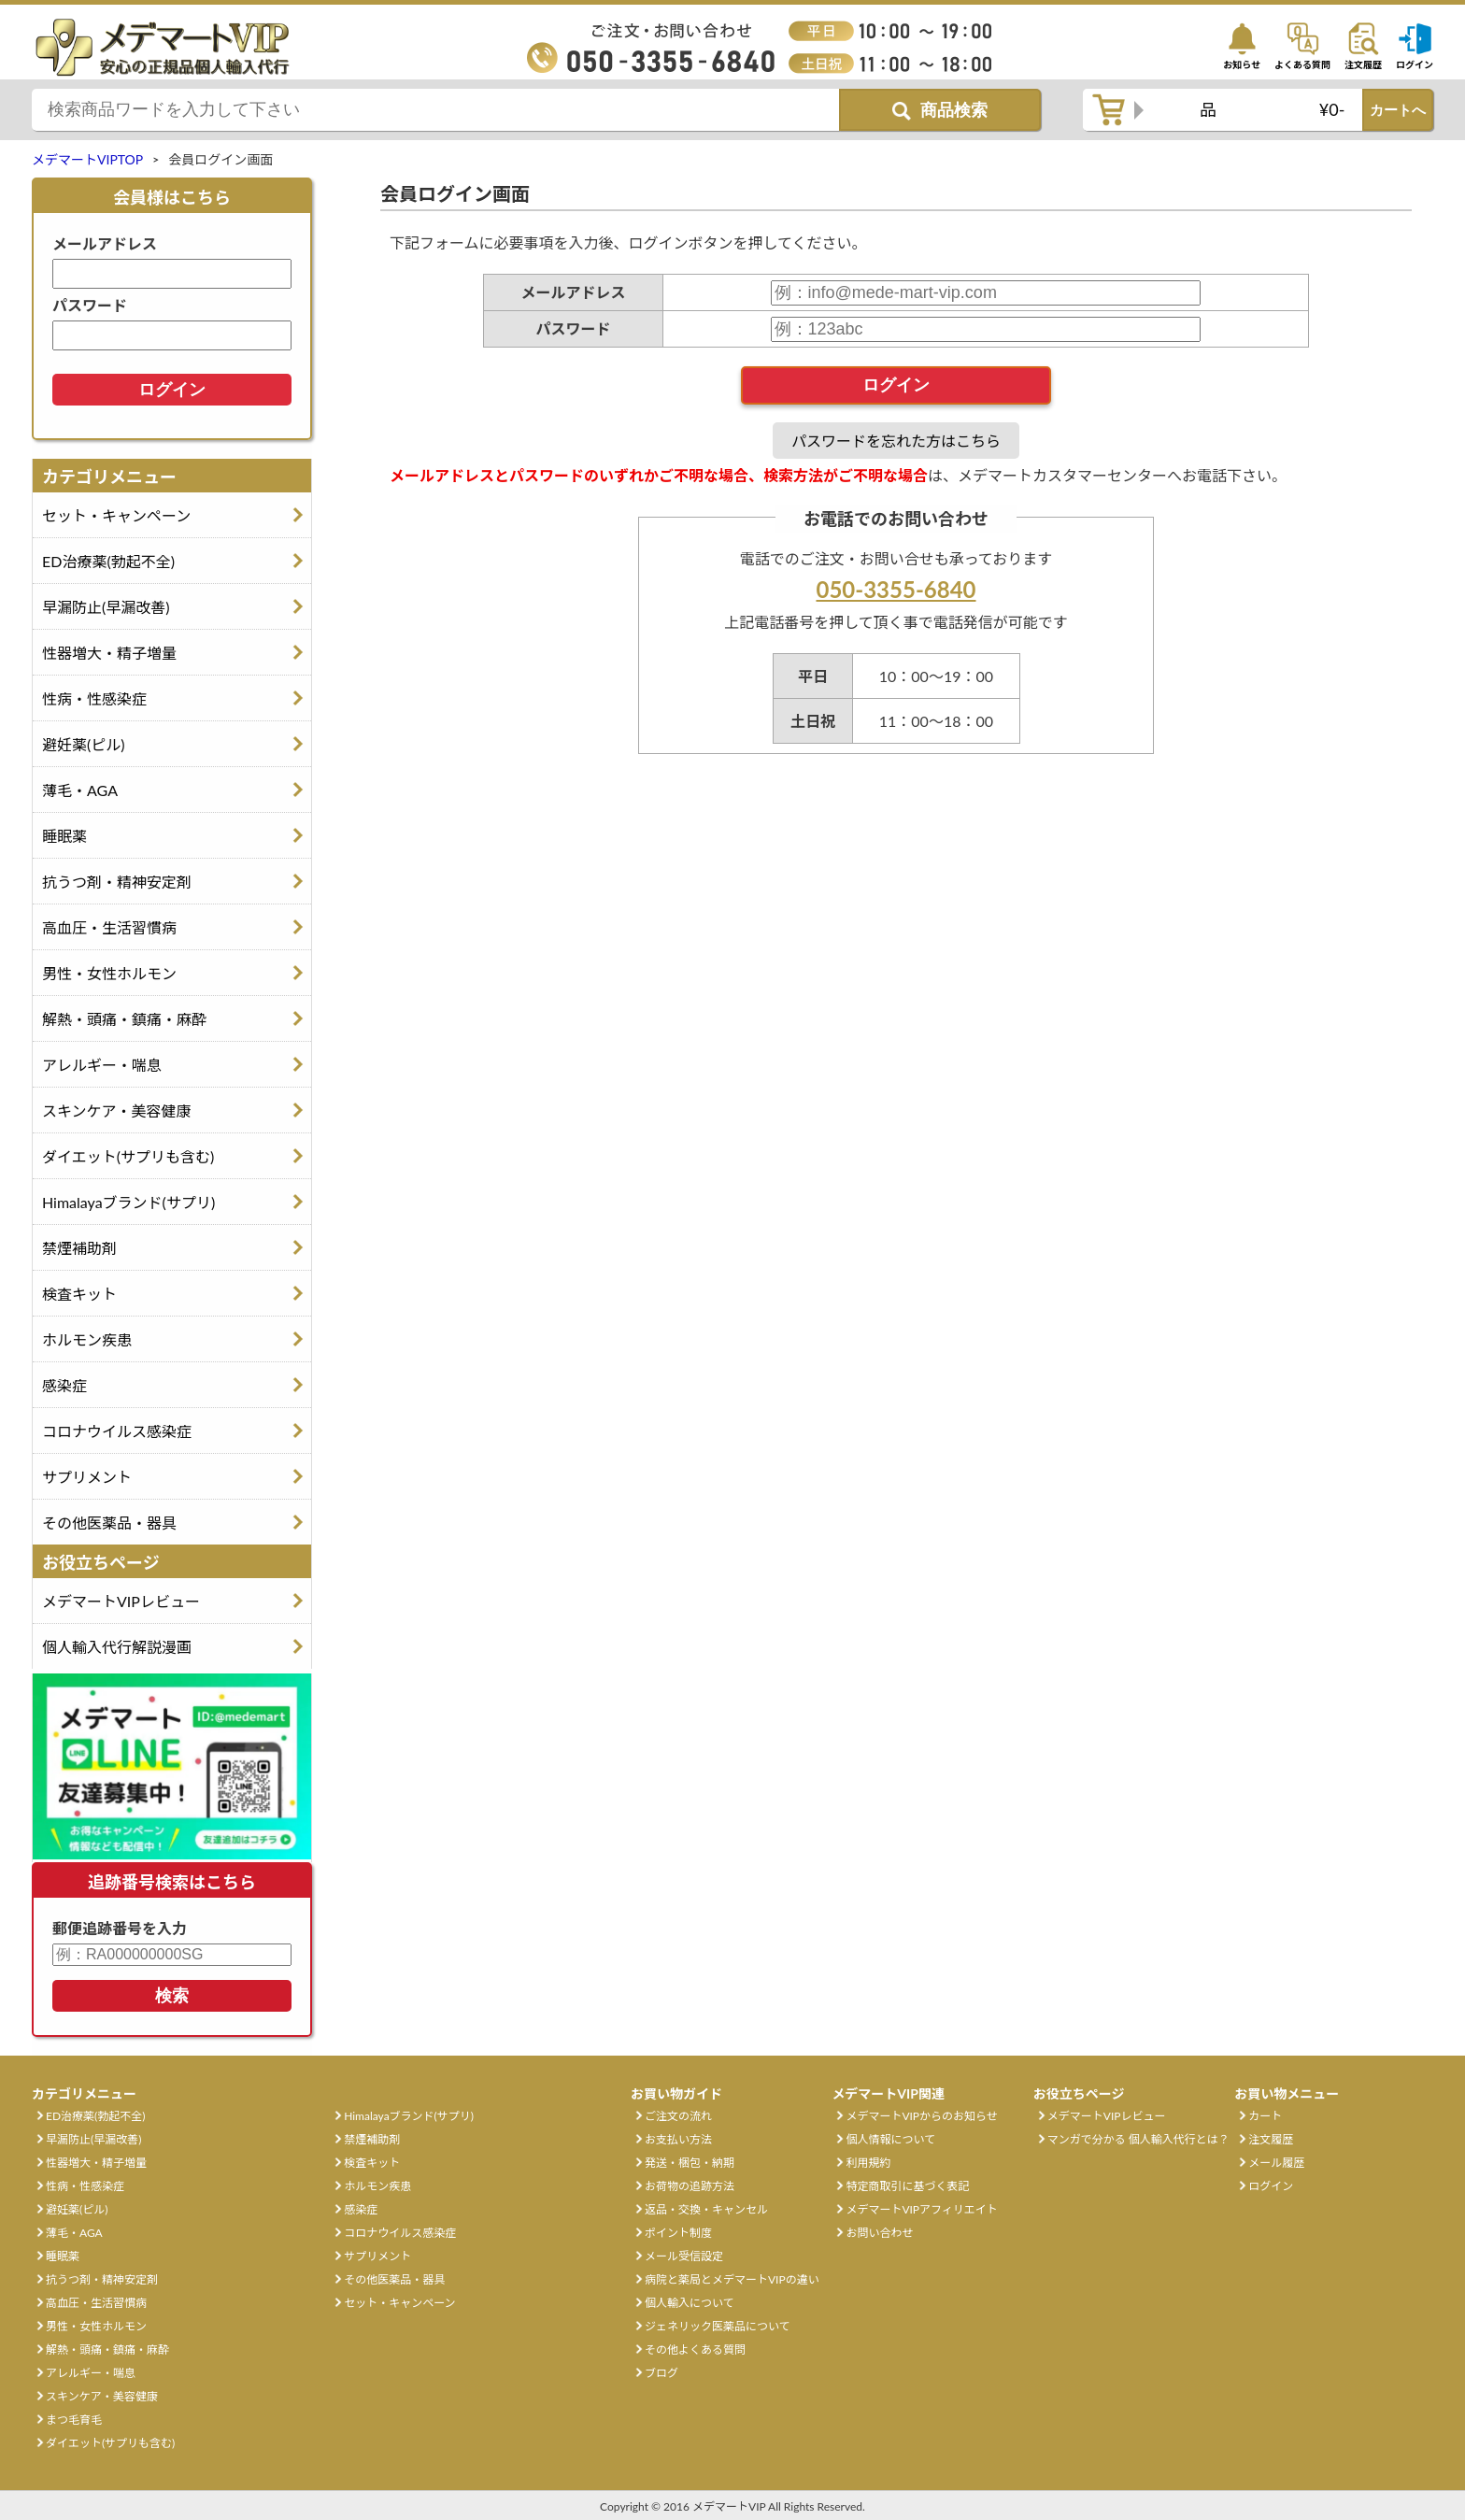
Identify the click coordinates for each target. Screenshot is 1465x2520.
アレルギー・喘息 (102, 1065)
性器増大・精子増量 (109, 653)
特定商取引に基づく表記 (907, 2186)
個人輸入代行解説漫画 (117, 1647)
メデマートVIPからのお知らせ (921, 2116)
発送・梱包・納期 (689, 2163)
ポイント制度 (678, 2233)
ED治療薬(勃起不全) (108, 561)
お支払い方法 (678, 2139)
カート (1265, 2116)
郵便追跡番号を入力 (119, 1928)
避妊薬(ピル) (83, 744)
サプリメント (87, 1477)
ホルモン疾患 (87, 1339)
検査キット (79, 1294)
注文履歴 (1270, 2139)
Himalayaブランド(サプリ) (128, 1202)
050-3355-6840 (895, 589)
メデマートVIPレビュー (121, 1601)
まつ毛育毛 (74, 2420)
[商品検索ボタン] (940, 110)
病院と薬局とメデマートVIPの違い (732, 2279)
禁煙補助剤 (79, 1248)
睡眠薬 (64, 836)
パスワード (89, 305)
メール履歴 (1276, 2163)
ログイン (1270, 2186)
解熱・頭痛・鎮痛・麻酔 (124, 1019)
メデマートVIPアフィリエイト (921, 2209)
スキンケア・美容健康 (117, 1110)
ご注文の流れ (678, 2116)
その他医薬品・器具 (109, 1522)
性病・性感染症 (94, 698)
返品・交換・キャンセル (706, 2209)
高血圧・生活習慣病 (109, 927)
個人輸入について (689, 2303)
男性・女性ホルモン (109, 973)
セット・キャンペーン (116, 515)
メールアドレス (104, 243)
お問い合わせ (879, 2233)
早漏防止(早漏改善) (106, 607)
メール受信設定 (684, 2256)
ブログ (661, 2373)
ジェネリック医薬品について (717, 2326)
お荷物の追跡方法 (689, 2186)
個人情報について (890, 2139)
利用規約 (868, 2163)
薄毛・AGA (80, 790)
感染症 (64, 1385)
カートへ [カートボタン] (1398, 110)
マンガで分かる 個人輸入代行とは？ (1138, 2139)
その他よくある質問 (695, 2349)
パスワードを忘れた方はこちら (896, 440)
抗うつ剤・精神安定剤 (117, 881)
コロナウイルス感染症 (117, 1431)
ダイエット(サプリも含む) (128, 1156)
